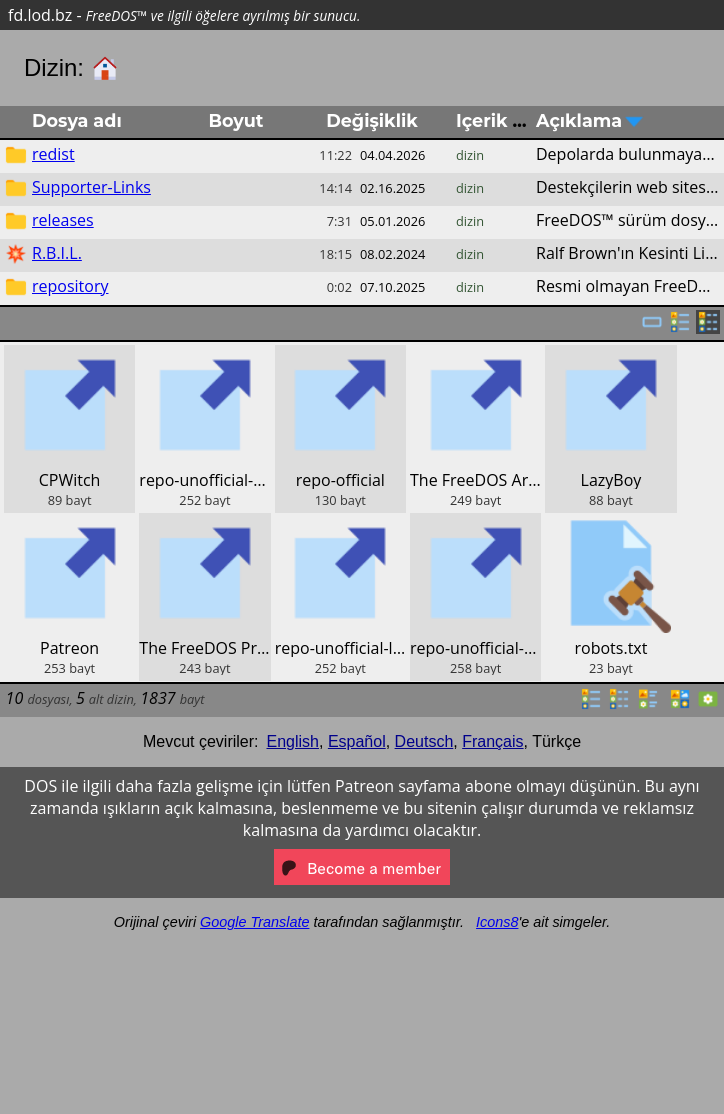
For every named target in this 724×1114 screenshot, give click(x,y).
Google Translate (254, 922)
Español (357, 741)
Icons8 (497, 922)
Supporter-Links (91, 187)
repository (70, 286)
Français (492, 741)
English (293, 741)
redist (53, 154)
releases (63, 220)
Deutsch (424, 741)
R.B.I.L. (57, 253)
